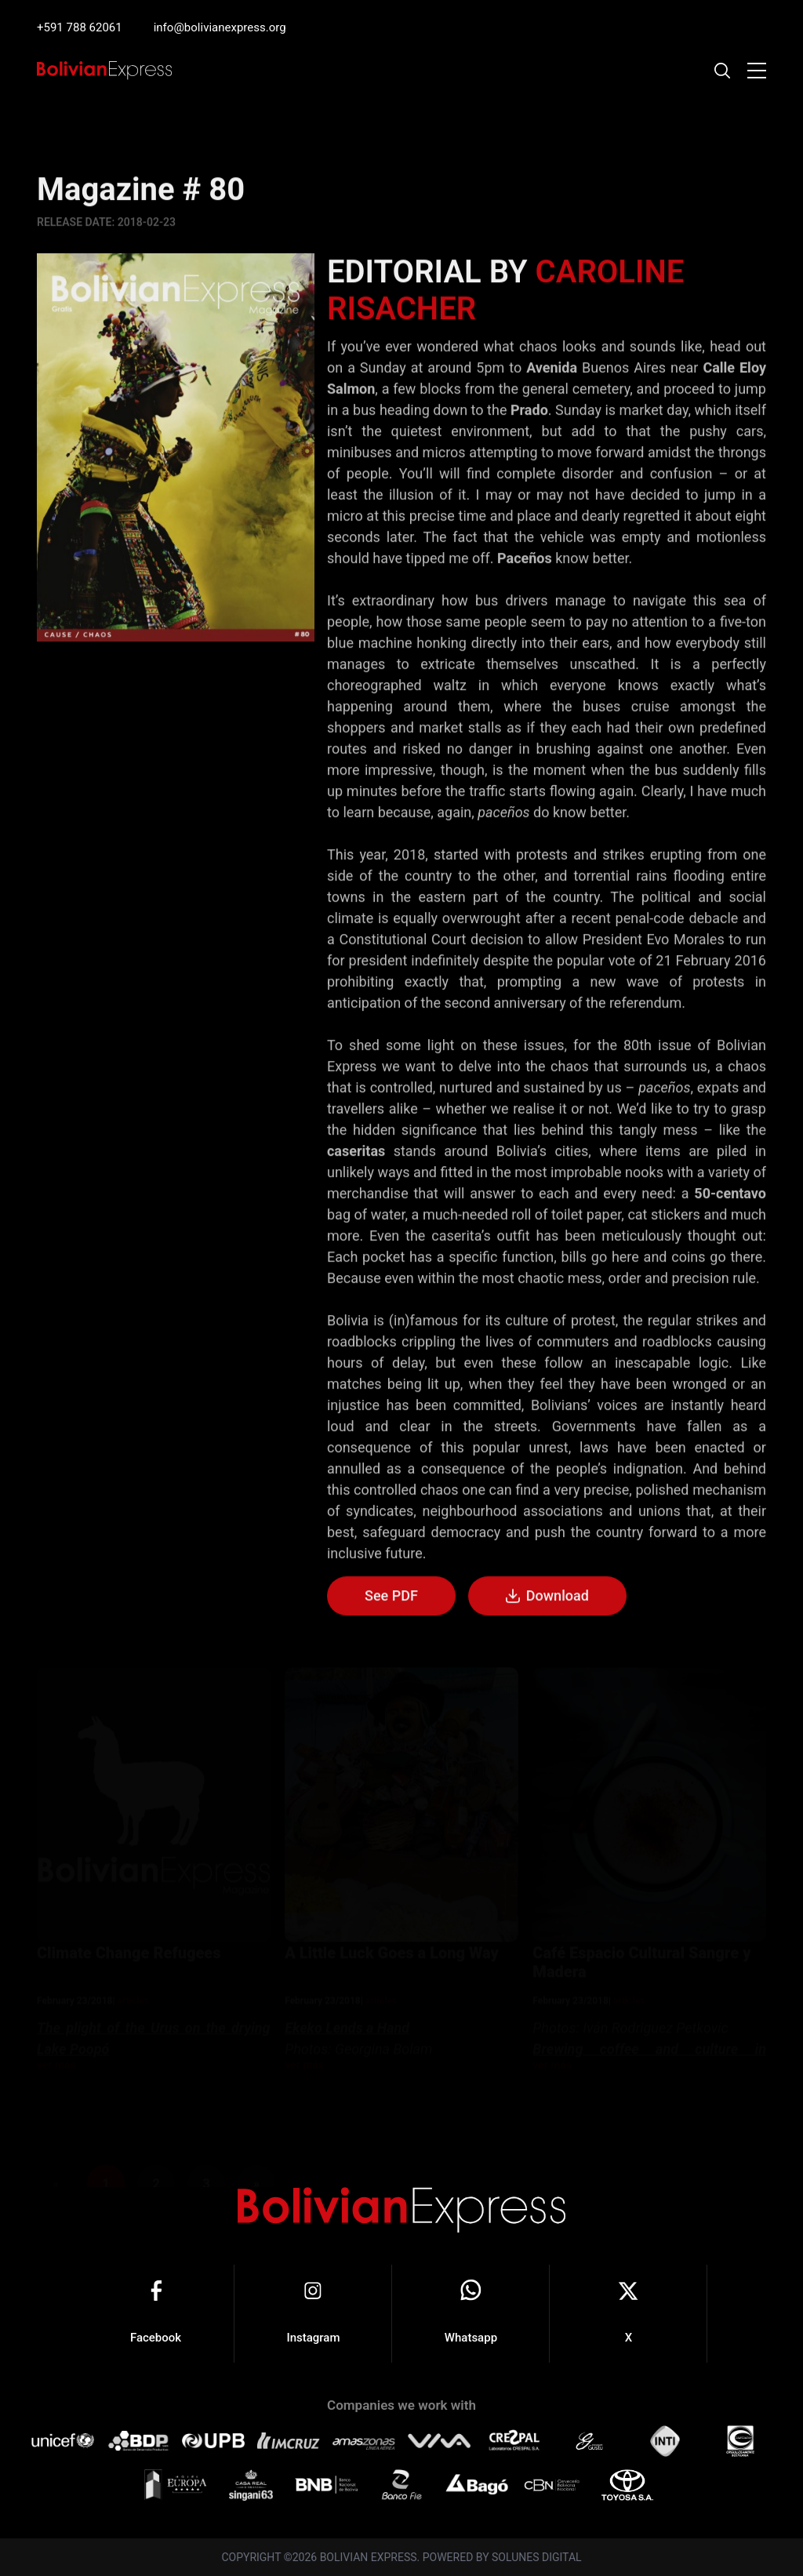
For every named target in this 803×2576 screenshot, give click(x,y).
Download (547, 1598)
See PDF (391, 1598)
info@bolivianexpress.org (220, 27)
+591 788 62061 (79, 27)
